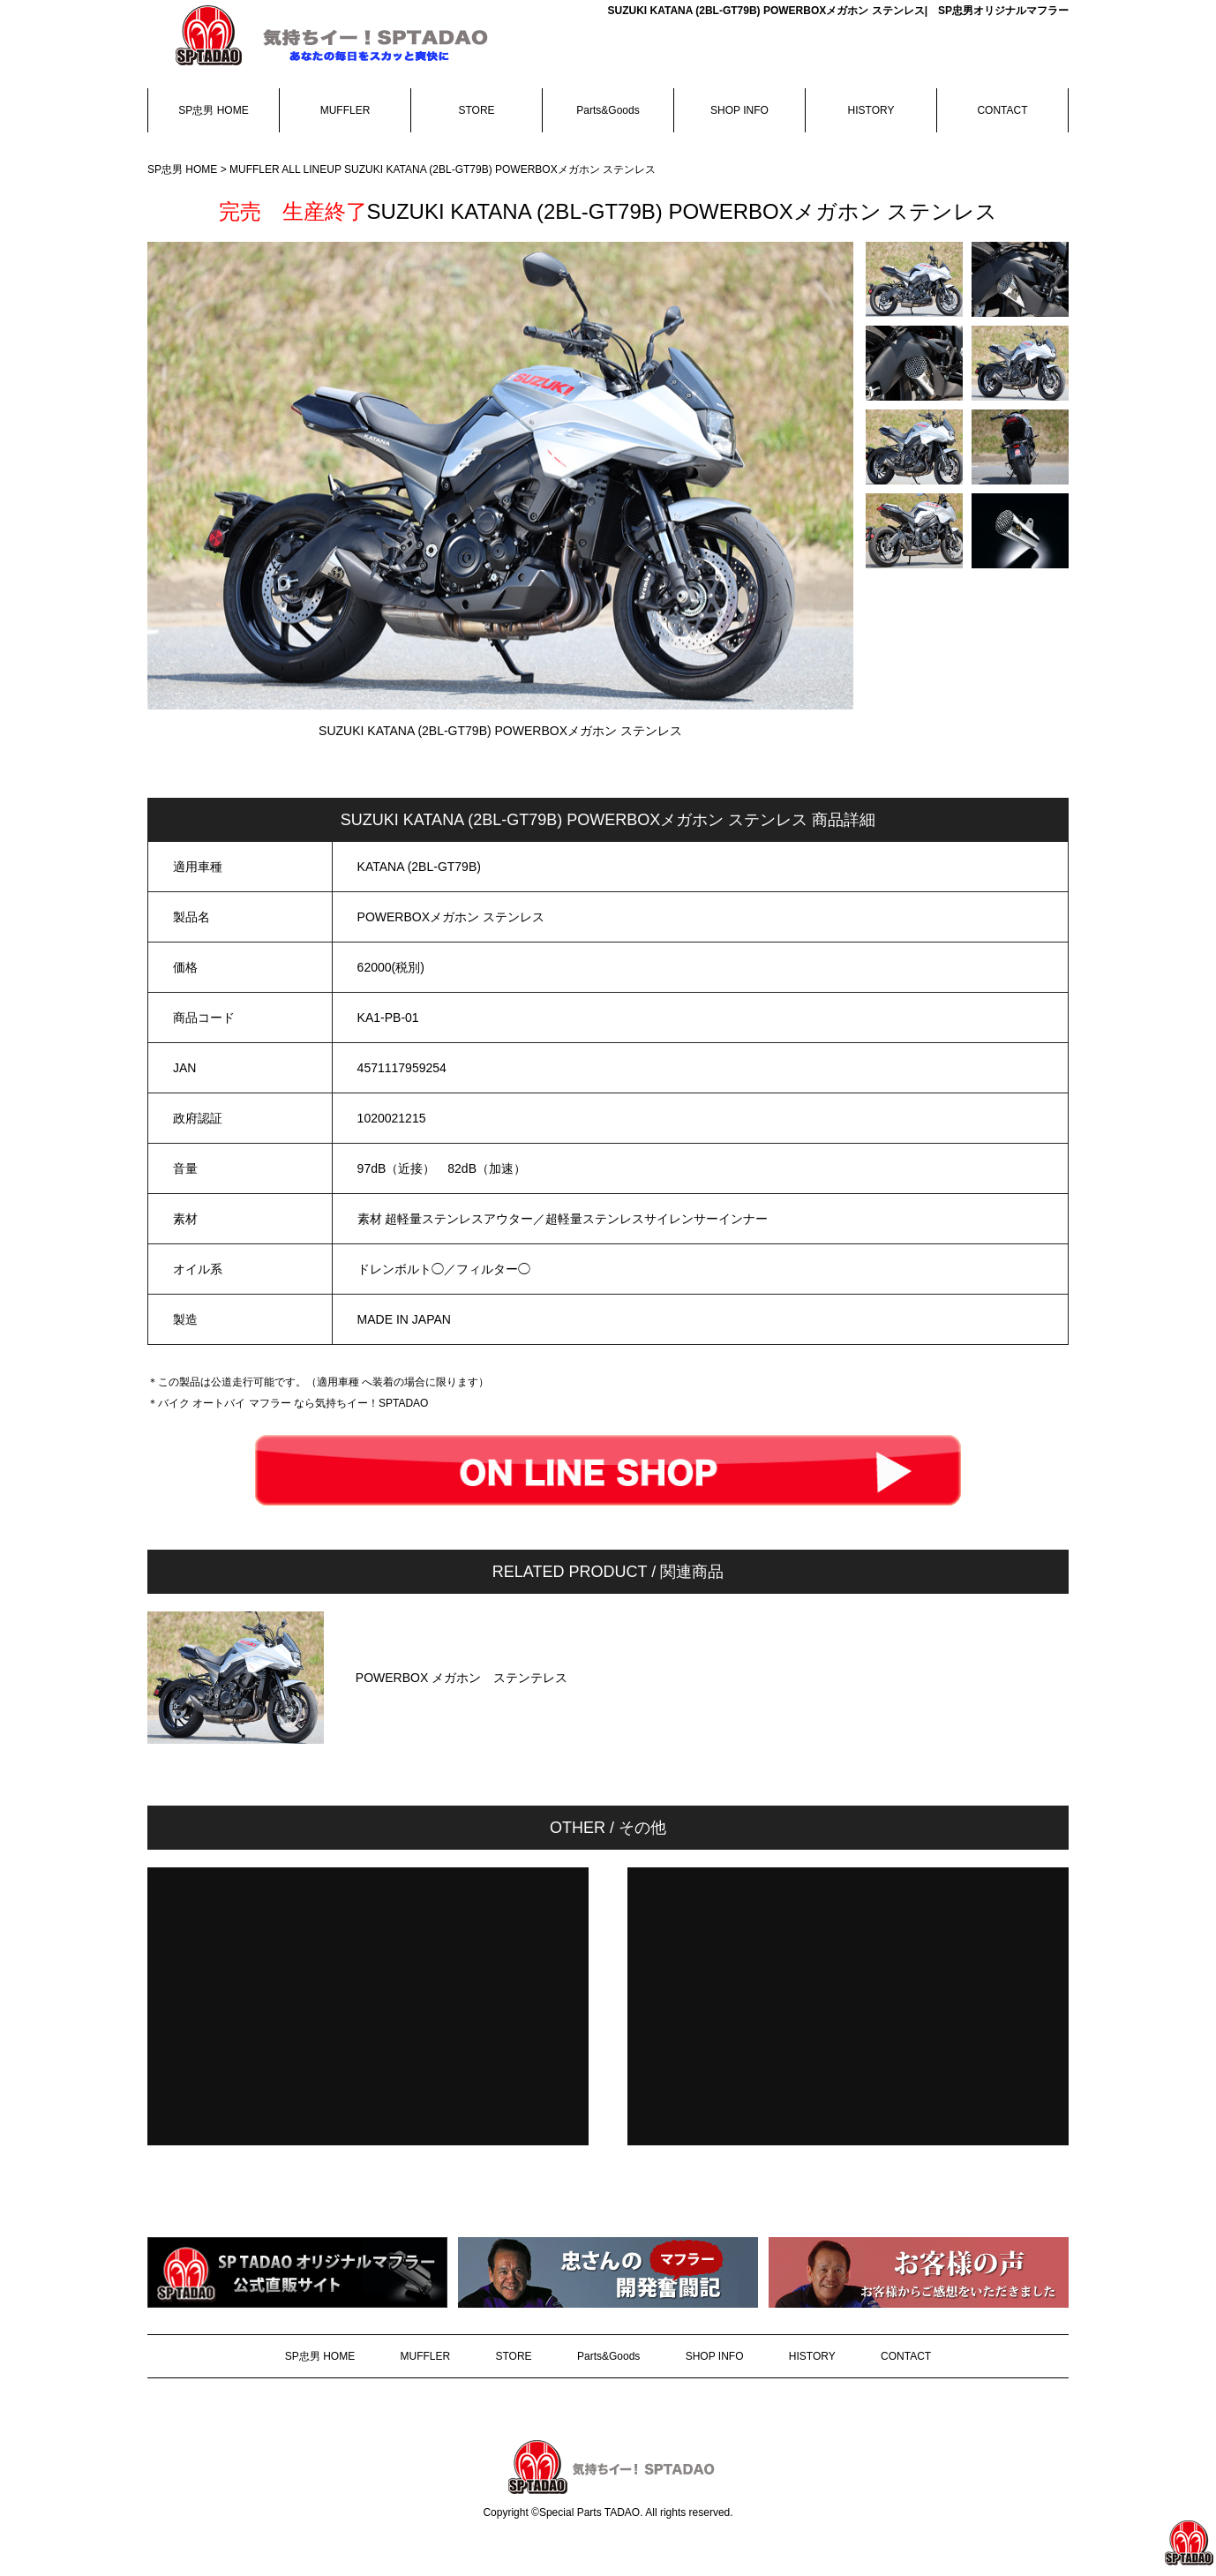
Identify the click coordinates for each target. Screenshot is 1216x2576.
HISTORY (871, 110)
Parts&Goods (607, 110)
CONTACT (1002, 110)
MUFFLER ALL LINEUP (286, 169)
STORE (476, 110)
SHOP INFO (739, 110)
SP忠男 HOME (213, 110)
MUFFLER (345, 110)
